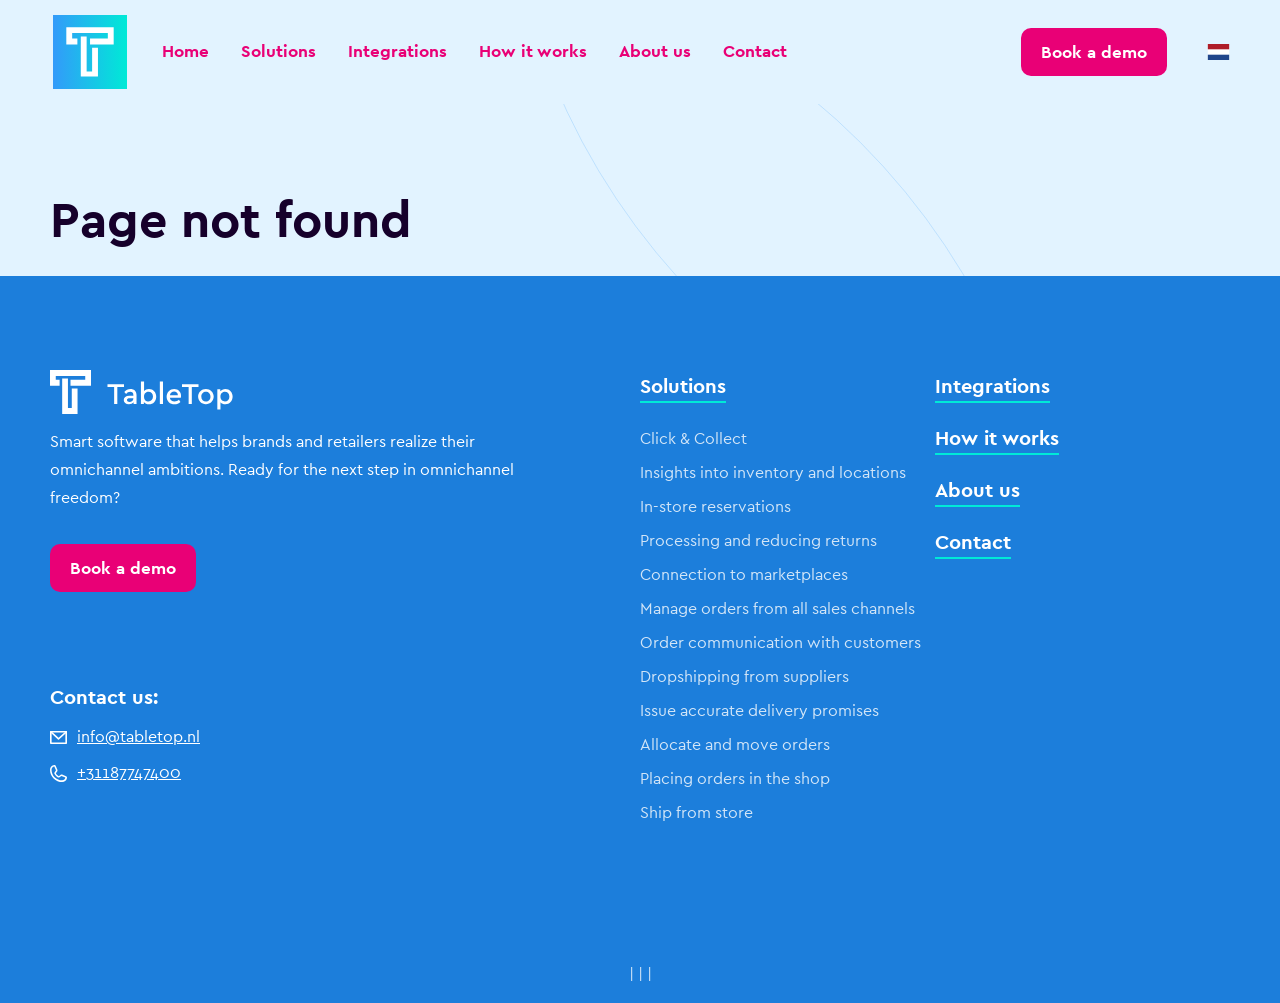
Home (185, 51)
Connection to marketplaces (744, 574)
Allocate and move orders (735, 744)
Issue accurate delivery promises (759, 710)
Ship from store (696, 812)
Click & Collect (693, 438)
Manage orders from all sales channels (777, 608)
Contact (755, 51)
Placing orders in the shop (735, 778)
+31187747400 (115, 772)
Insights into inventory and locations (773, 472)
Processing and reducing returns (758, 540)
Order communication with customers (780, 642)
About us (655, 51)
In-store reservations (715, 506)
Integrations (397, 51)
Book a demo (123, 568)
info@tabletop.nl (125, 736)
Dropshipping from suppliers (744, 676)
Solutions (278, 51)
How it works (533, 51)
